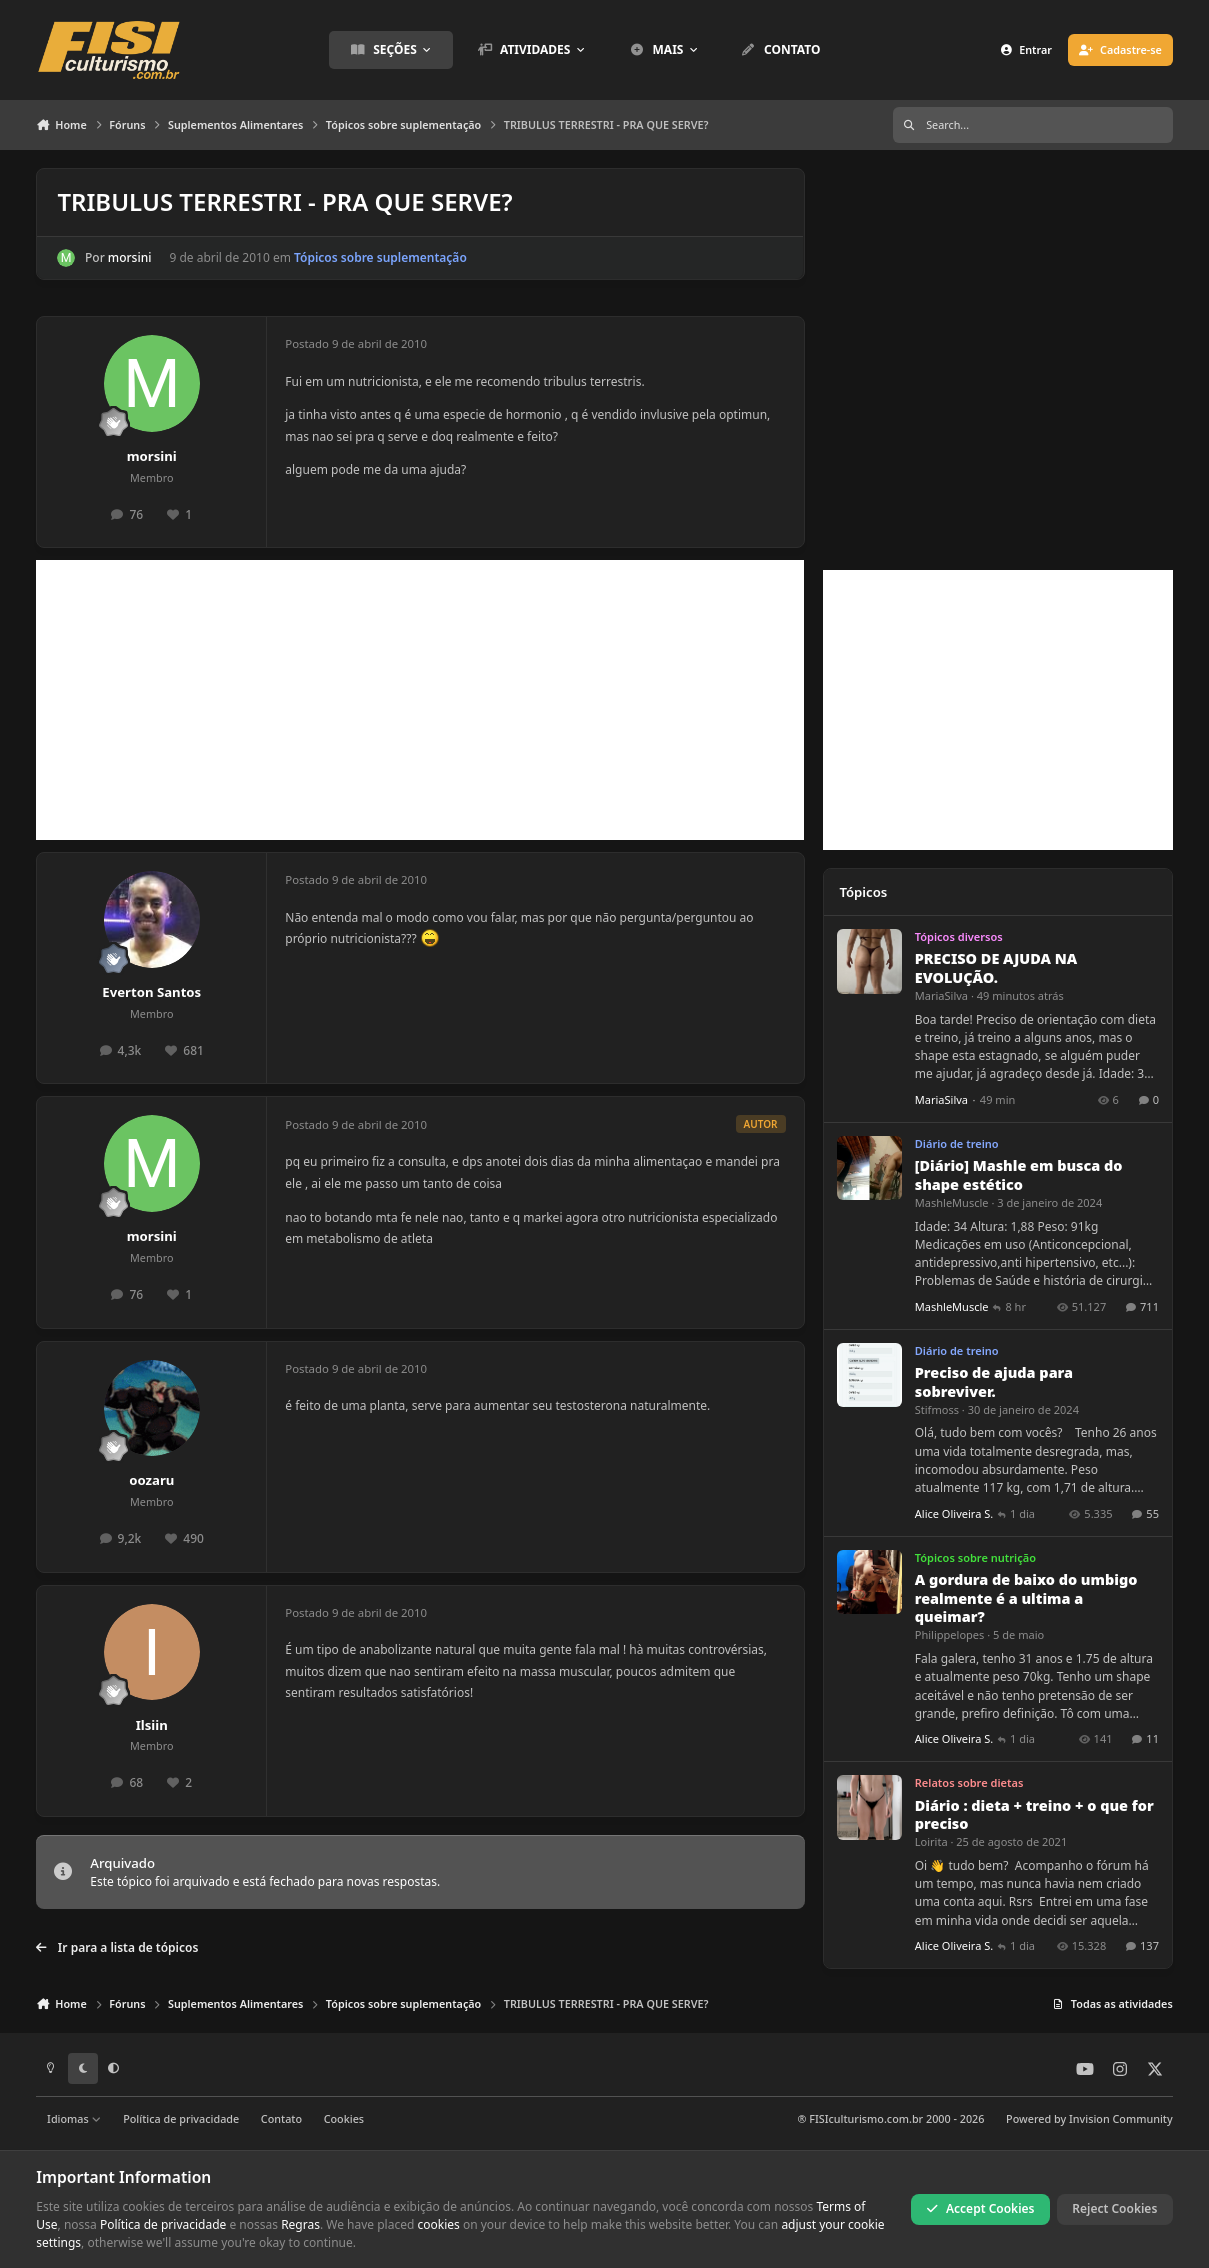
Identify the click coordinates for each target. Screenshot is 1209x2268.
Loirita (930, 1841)
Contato (281, 2118)
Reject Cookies (1114, 2208)
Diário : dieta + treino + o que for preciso (1033, 1815)
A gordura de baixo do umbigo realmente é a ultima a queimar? (1025, 1598)
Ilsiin (152, 1725)
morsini (130, 257)
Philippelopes (949, 1635)
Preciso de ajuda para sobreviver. (993, 1382)
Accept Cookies (981, 2208)
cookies (438, 2224)
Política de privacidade (181, 2118)
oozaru (151, 1480)
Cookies (344, 2118)
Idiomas (74, 2118)
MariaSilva (940, 995)
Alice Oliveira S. (953, 1513)
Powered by (1089, 2118)
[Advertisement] (420, 700)
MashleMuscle (951, 1202)
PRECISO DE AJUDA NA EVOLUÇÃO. (995, 969)
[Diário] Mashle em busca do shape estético (1018, 1176)
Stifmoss (936, 1409)
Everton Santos (151, 992)
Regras (300, 2224)
